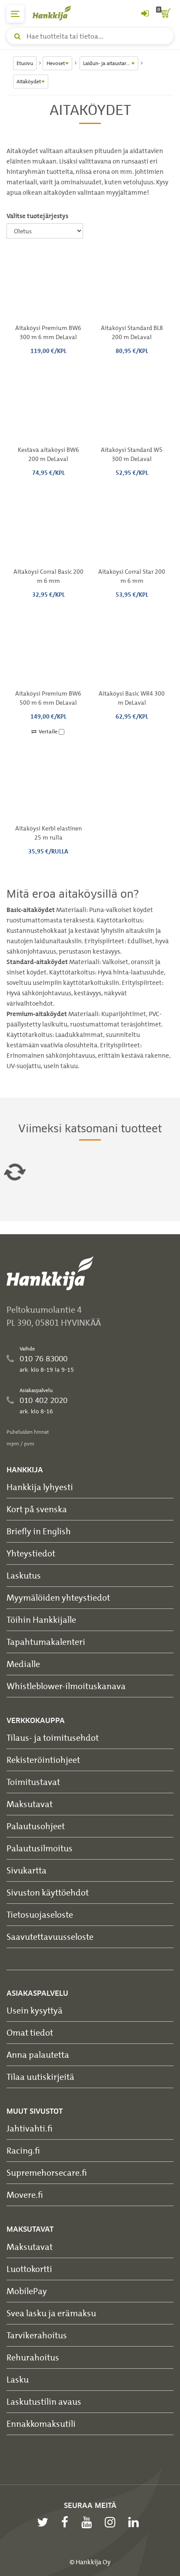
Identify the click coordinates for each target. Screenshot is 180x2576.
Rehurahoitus (33, 2357)
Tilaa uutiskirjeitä (40, 2076)
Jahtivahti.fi (30, 2128)
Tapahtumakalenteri (46, 1642)
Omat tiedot (30, 2032)
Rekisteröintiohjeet (43, 1759)
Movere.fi (25, 2194)
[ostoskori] (164, 14)
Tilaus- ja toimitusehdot (53, 1737)
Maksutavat (30, 1804)
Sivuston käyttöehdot (48, 1892)
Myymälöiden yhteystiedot (58, 1597)
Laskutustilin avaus (44, 2401)
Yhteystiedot (31, 1553)
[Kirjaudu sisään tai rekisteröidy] (144, 14)
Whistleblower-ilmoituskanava (66, 1686)
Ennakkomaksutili (41, 2423)
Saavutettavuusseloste (50, 1936)
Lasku (18, 2379)
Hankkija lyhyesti (40, 1487)
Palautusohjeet (36, 1826)
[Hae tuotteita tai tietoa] (90, 36)
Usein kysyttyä (35, 2010)
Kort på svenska (37, 1509)
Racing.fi (23, 2150)
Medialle (23, 1664)
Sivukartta (27, 1870)
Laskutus (24, 1575)
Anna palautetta (38, 2054)
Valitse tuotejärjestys (37, 216)
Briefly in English (39, 1531)
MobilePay (27, 2291)
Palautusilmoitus (40, 1848)
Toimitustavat (33, 1782)
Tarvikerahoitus (37, 2335)
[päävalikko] (15, 14)
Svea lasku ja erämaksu (51, 2313)
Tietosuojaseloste (40, 1914)
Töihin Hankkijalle (41, 1619)
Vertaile (47, 731)
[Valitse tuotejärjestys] (45, 231)
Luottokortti (29, 2269)
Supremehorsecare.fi (47, 2172)
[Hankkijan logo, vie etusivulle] (56, 12)
